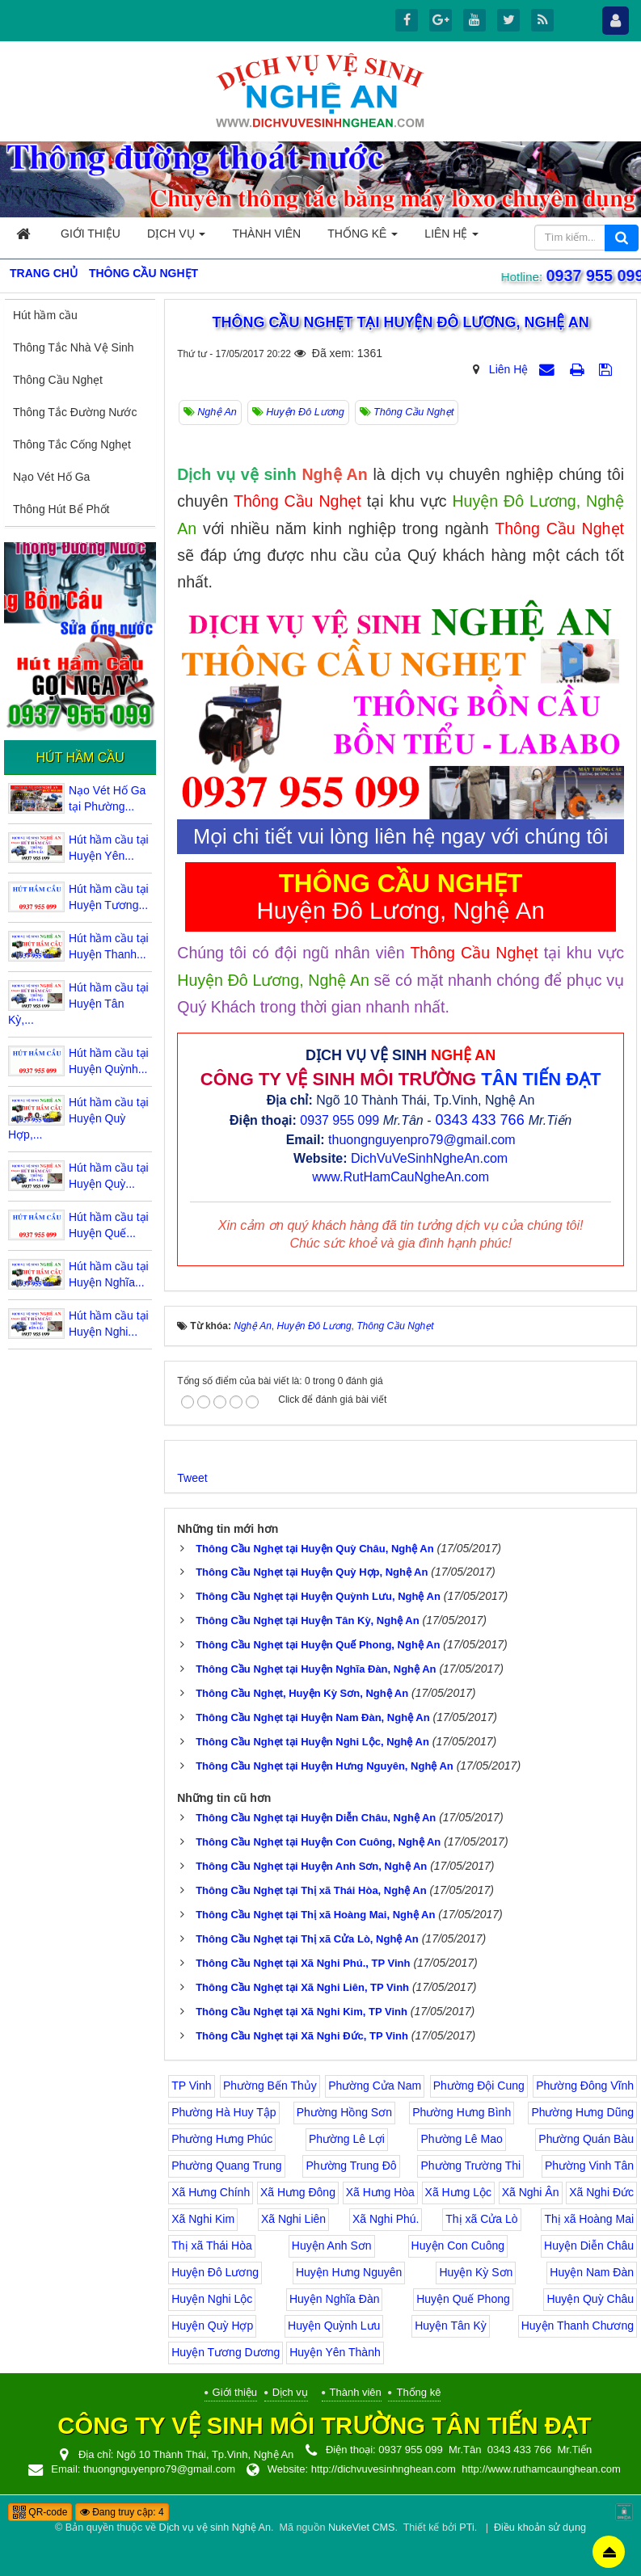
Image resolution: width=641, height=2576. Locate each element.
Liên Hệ (508, 369)
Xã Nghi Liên (293, 2218)
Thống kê (418, 2392)
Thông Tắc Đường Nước (75, 412)
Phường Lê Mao (461, 2138)
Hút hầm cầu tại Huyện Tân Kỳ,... (78, 1003)
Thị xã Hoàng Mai (589, 2218)
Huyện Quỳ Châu (590, 2298)
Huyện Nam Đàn (592, 2272)
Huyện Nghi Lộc (211, 2298)
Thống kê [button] (362, 238)
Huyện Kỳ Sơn (475, 2272)
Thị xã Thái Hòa (211, 2245)
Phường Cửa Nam (374, 2085)
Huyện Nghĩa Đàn (334, 2298)
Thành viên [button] (266, 233)
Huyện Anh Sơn (332, 2245)
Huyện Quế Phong (463, 2298)
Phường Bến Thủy (270, 2085)
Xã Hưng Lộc (458, 2192)
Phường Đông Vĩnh (585, 2085)
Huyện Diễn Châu (589, 2245)
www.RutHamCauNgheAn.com (400, 1177)
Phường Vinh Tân (589, 2165)
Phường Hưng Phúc (221, 2138)
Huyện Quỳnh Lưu (334, 2325)
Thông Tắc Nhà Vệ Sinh (73, 347)
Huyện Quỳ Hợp (212, 2325)
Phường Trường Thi (470, 2165)
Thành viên (356, 2392)
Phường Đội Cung (479, 2085)
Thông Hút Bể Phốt (61, 509)
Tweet (192, 1477)
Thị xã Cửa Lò (481, 2218)
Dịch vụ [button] (176, 238)
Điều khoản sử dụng (540, 2527)
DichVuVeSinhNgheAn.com (429, 1158)
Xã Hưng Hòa (380, 2192)
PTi (466, 2527)
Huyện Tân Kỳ (451, 2325)
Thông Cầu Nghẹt (58, 379)
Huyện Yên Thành (335, 2352)
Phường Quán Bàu (586, 2138)
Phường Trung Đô (351, 2165)
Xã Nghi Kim (202, 2218)
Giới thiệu (235, 2392)
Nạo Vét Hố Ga (51, 476)
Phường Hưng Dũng (582, 2112)
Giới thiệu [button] (90, 233)
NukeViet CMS (361, 2527)
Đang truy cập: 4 (122, 2512)
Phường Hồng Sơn (344, 2112)
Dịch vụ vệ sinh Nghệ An (215, 2527)
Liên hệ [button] (451, 238)
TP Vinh (191, 2085)
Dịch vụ (290, 2392)
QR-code (40, 2512)
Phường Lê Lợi (347, 2138)
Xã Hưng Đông (297, 2192)
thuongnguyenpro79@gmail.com (422, 1140)
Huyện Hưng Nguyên (349, 2272)
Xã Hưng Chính (210, 2192)
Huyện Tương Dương (225, 2352)
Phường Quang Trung (226, 2165)
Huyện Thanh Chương (577, 2325)
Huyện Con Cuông (457, 2245)
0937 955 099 (592, 275)
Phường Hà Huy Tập (223, 2112)
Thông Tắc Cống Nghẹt (72, 444)
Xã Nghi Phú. (386, 2218)
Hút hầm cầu (45, 315)
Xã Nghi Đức (601, 2192)
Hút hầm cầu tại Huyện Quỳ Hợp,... (78, 1118)
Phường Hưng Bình (461, 2112)
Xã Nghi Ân (530, 2192)
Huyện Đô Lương (215, 2272)
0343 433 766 (480, 1120)
